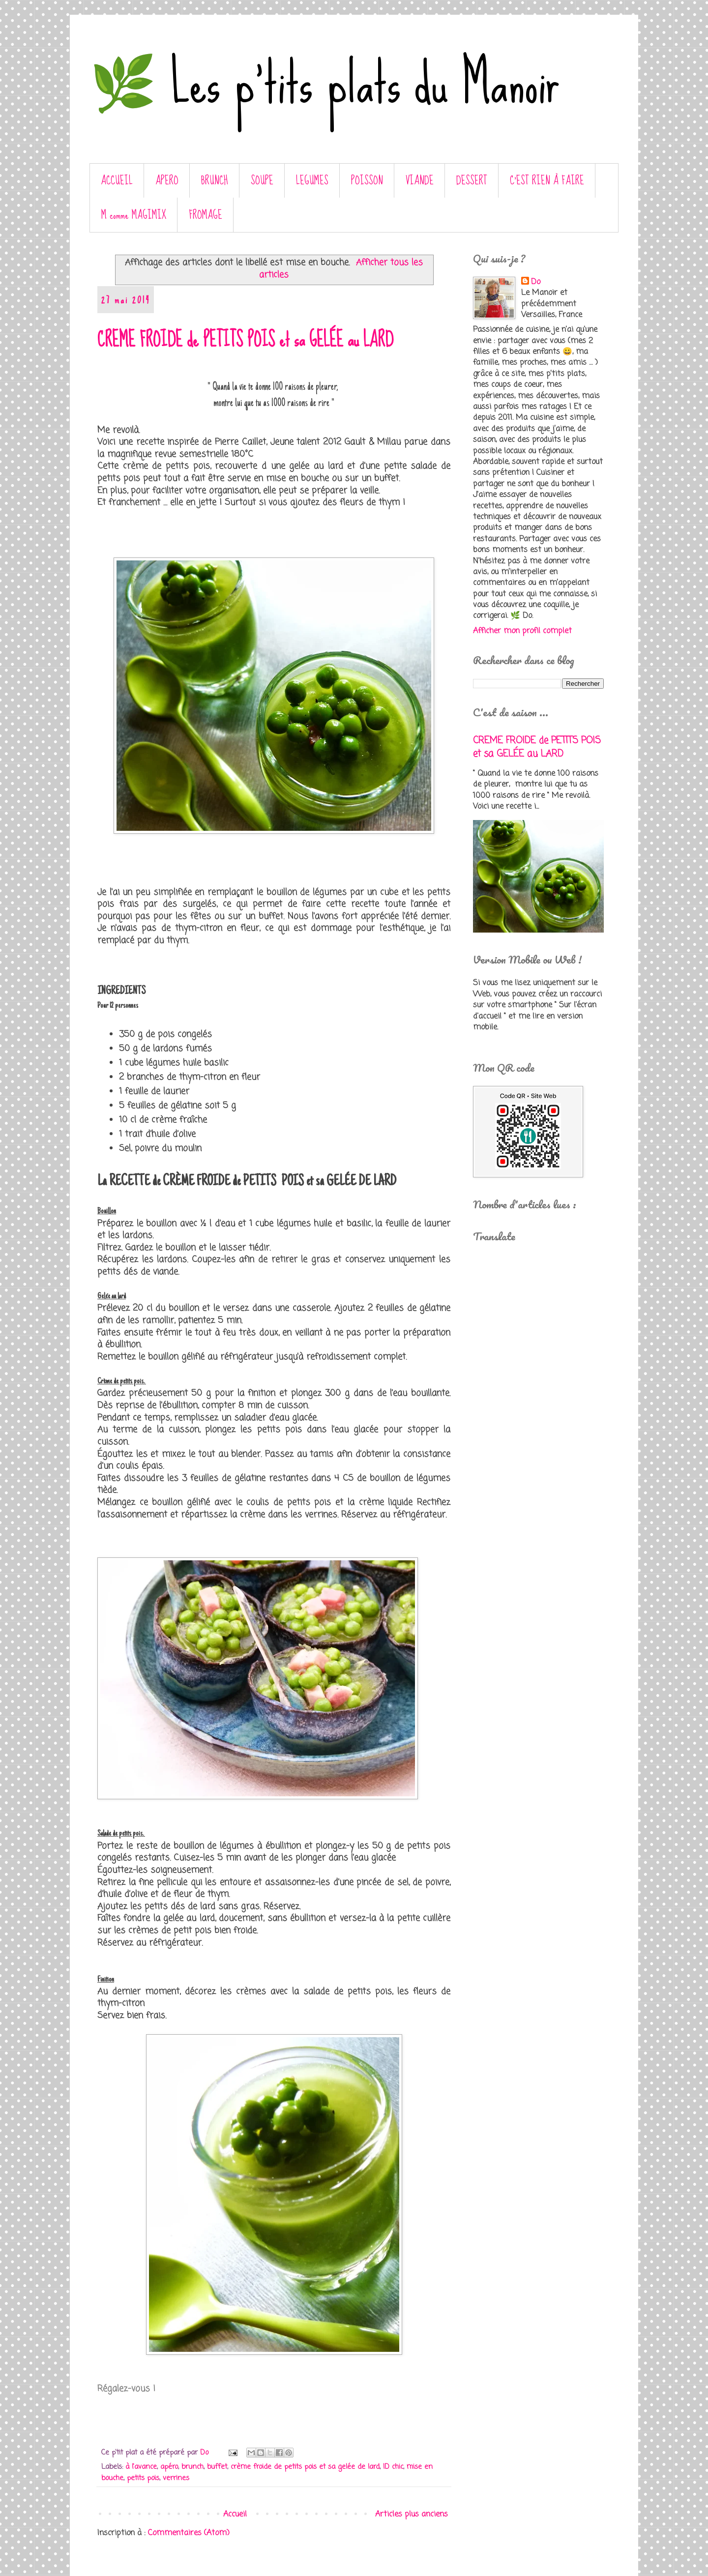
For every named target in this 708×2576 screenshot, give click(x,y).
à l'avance (141, 2466)
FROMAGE (205, 215)
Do (535, 282)
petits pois (143, 2478)
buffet (217, 2466)
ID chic (393, 2466)
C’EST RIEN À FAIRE (547, 180)
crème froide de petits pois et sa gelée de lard (305, 2466)
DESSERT (471, 180)
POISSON (367, 180)
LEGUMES (312, 180)
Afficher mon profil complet (522, 631)
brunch (192, 2466)
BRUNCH (214, 180)
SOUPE (262, 180)
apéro (169, 2466)
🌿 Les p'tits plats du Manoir (324, 83)
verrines (176, 2478)
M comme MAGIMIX (133, 215)
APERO (166, 180)
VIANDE (420, 180)
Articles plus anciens (411, 2514)
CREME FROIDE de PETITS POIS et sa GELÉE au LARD (245, 339)
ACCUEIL (117, 180)
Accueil (235, 2514)
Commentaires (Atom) (189, 2533)
